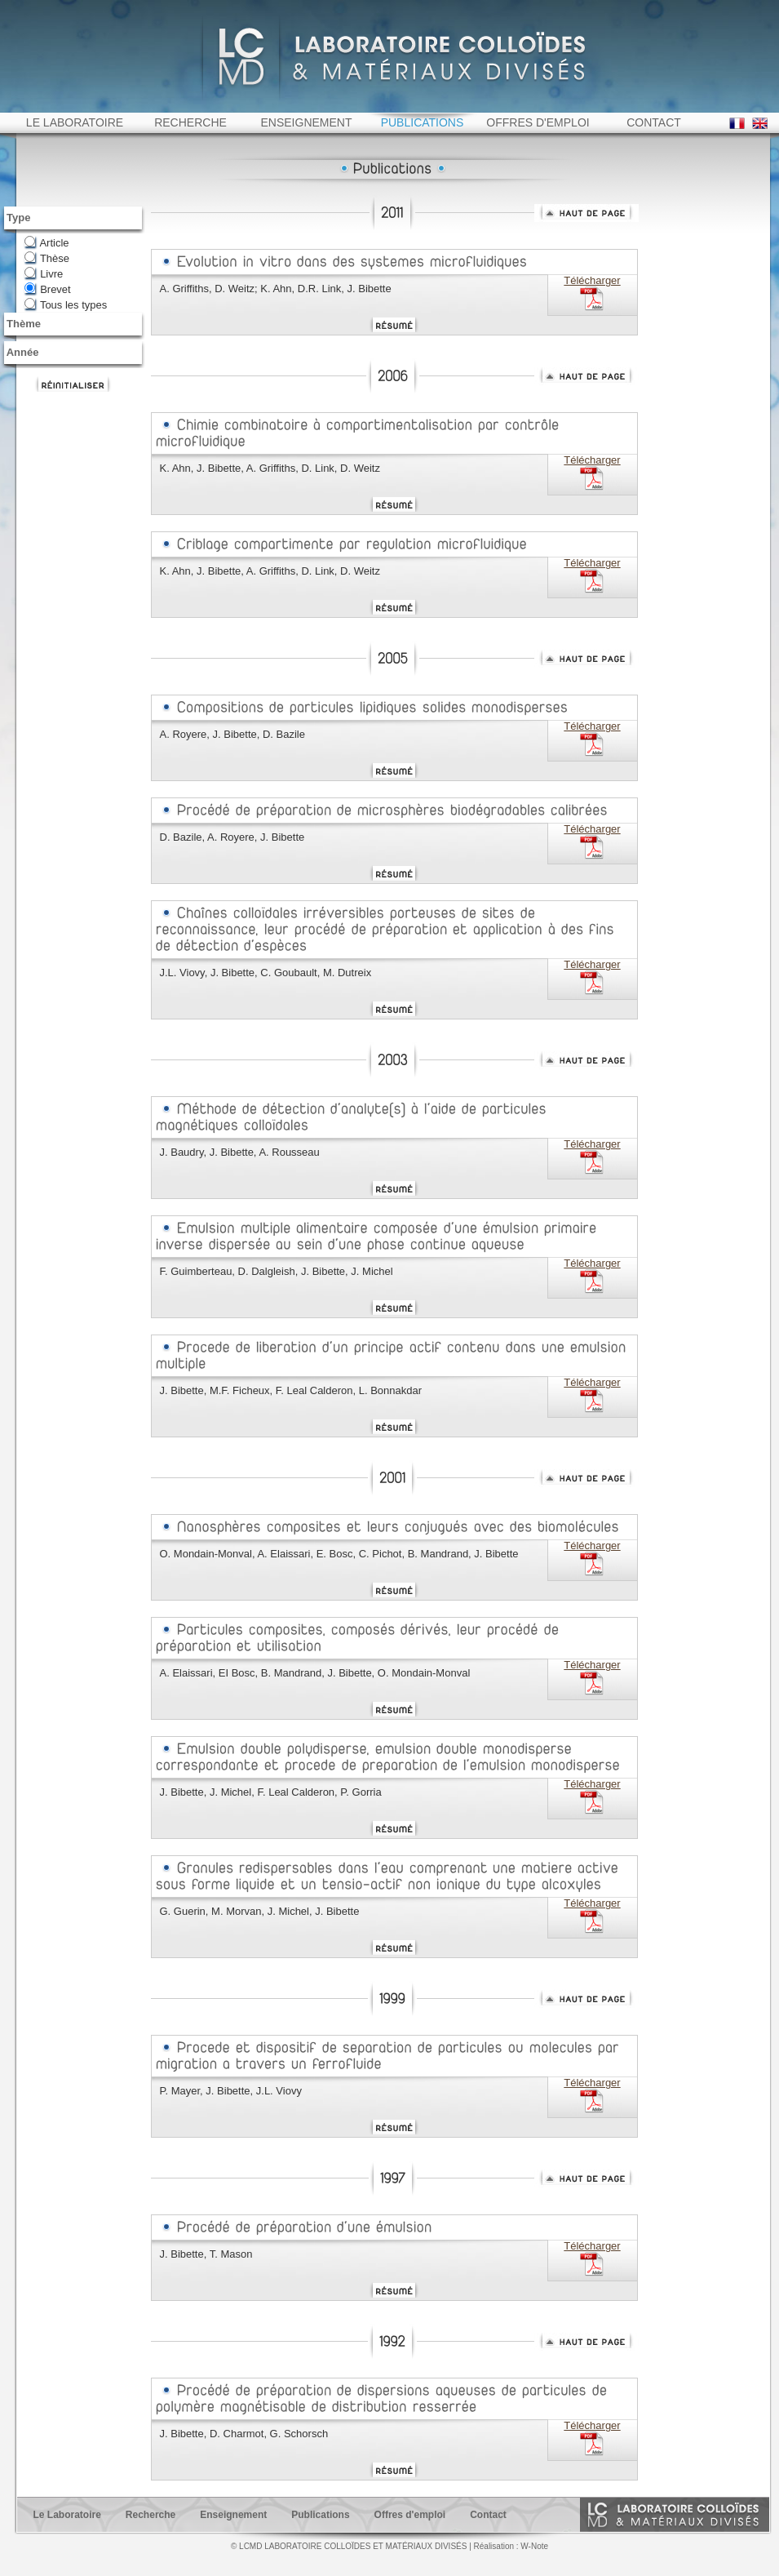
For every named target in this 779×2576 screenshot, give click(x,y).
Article (54, 260)
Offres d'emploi (410, 2532)
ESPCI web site (51, 10)
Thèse (54, 275)
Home (742, 6)
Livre (51, 291)
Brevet (55, 306)
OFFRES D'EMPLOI (537, 139)
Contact (488, 2532)
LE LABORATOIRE (74, 139)
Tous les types (73, 322)
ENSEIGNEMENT (306, 139)
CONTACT (653, 139)
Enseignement (233, 2532)
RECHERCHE (190, 139)
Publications (320, 2532)
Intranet (705, 6)
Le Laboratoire (67, 2532)
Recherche (150, 2532)
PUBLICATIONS (422, 139)
